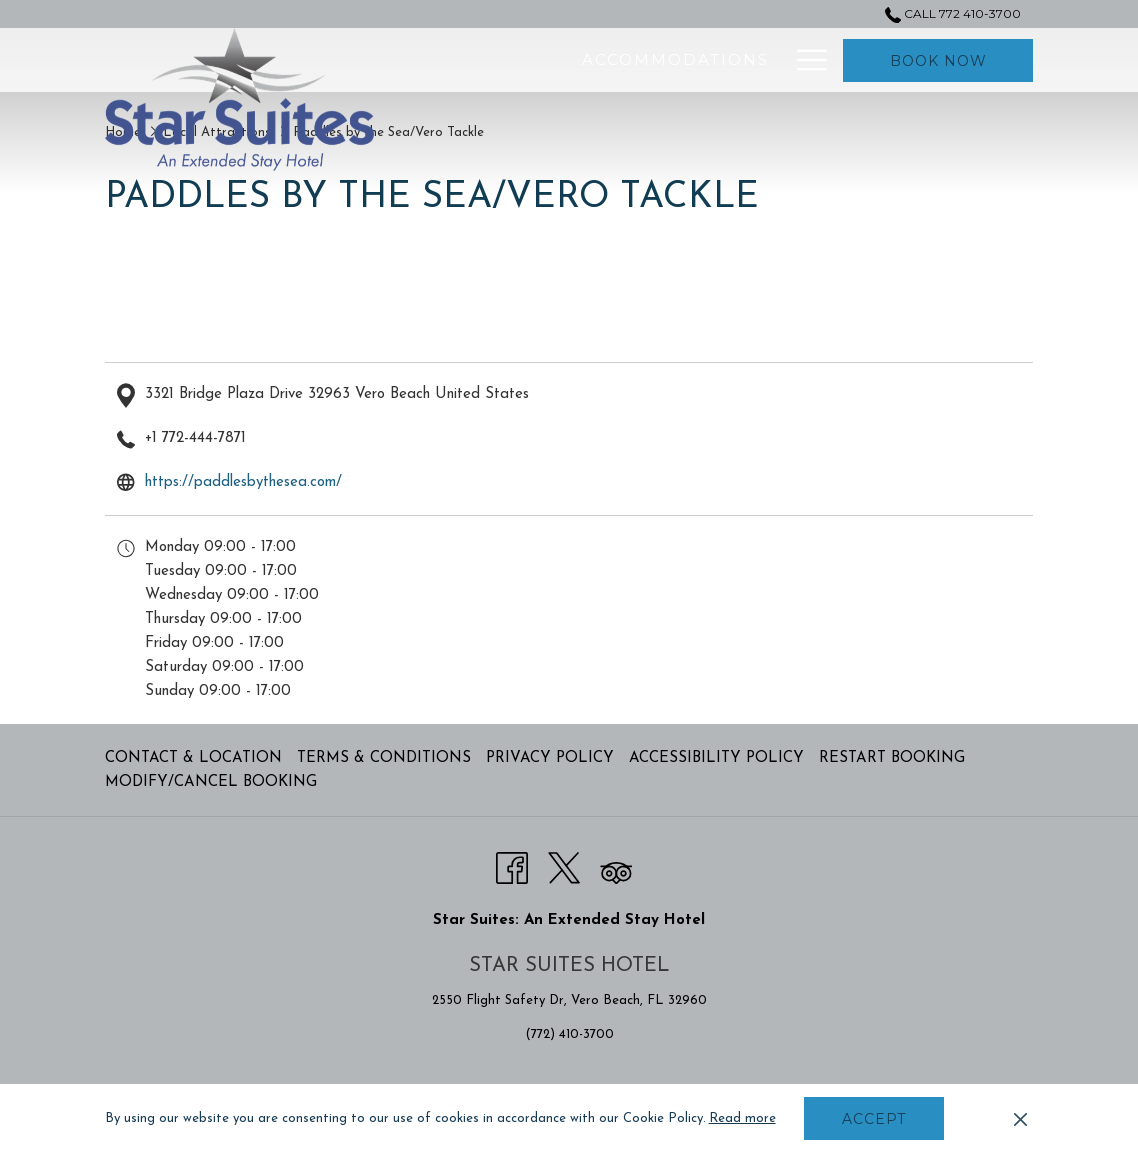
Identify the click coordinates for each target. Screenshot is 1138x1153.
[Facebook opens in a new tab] (512, 866)
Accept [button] (874, 1119)
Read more (742, 1118)
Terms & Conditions (384, 758)
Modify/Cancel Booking (211, 782)
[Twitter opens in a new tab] (564, 866)
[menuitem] (544, 60)
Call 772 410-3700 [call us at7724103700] (953, 13)
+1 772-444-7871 (195, 438)
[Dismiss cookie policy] (1020, 1119)
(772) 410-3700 (569, 1034)
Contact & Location (193, 758)
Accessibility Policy (716, 758)
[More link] (804, 60)
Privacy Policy (550, 758)
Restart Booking (892, 758)
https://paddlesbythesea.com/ (243, 482)
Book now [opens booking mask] (938, 61)
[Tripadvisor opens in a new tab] (616, 866)
